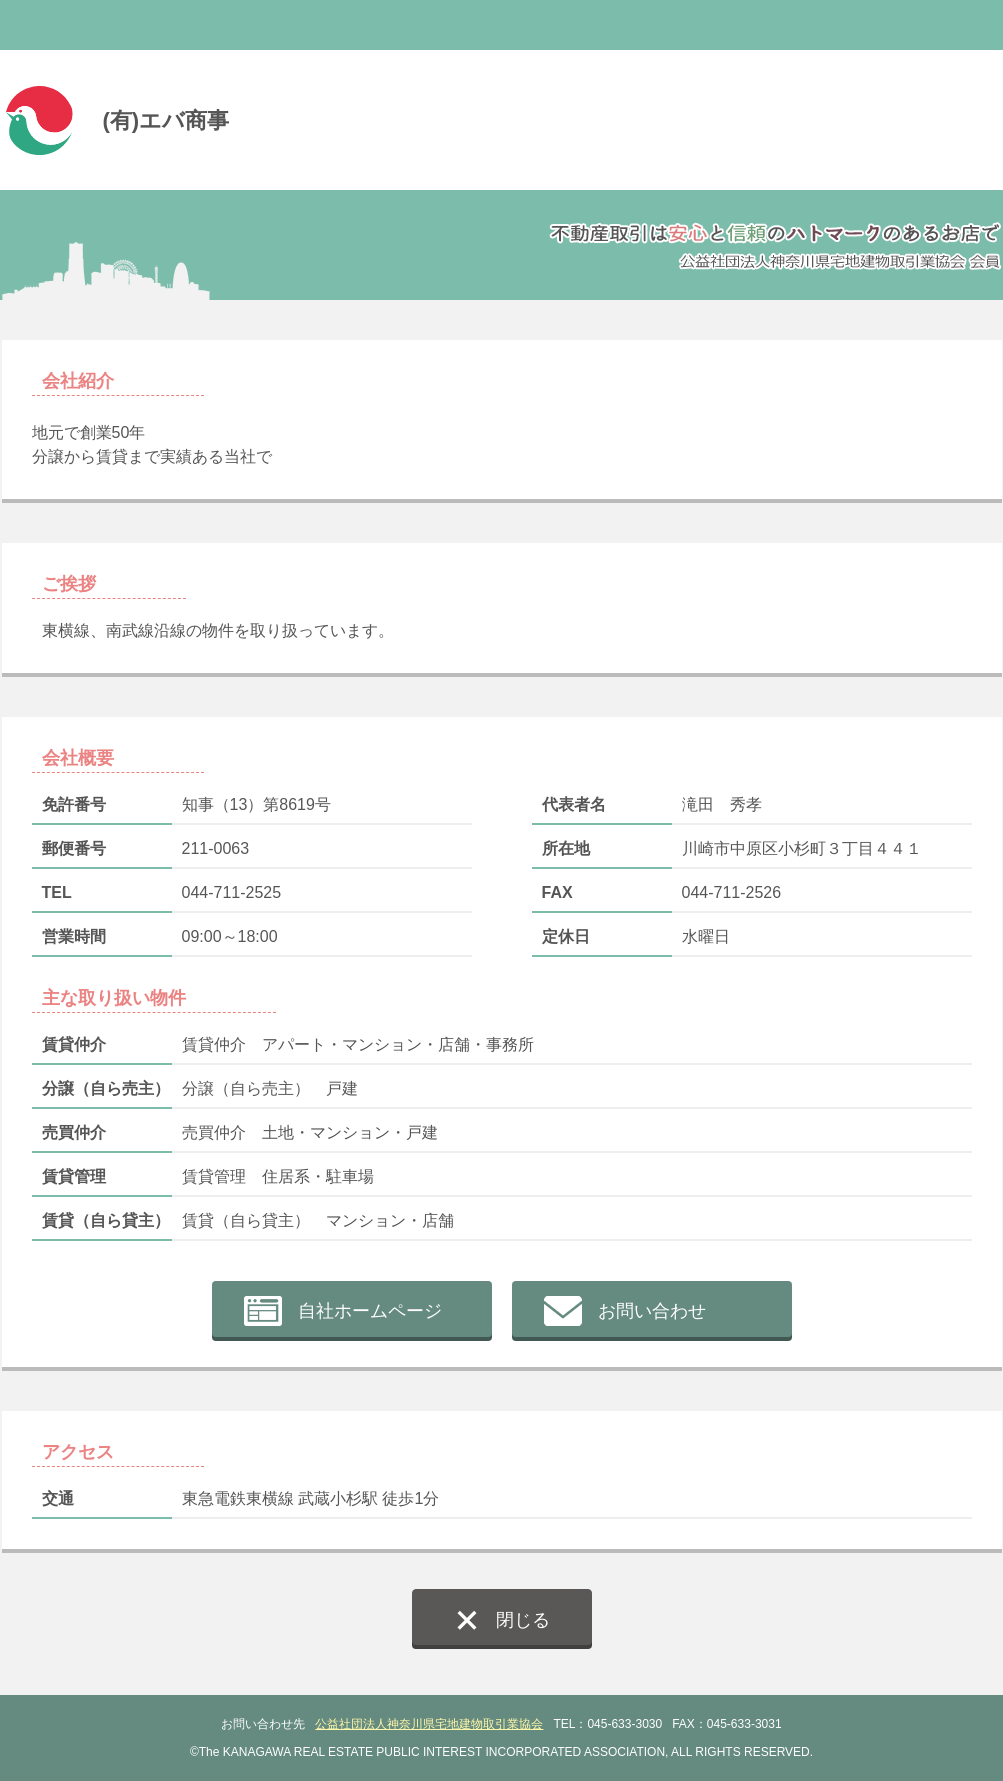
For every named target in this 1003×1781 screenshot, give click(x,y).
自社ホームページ (370, 1311)
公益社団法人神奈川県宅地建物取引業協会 (429, 1724)
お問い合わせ (652, 1311)
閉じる (523, 1620)
